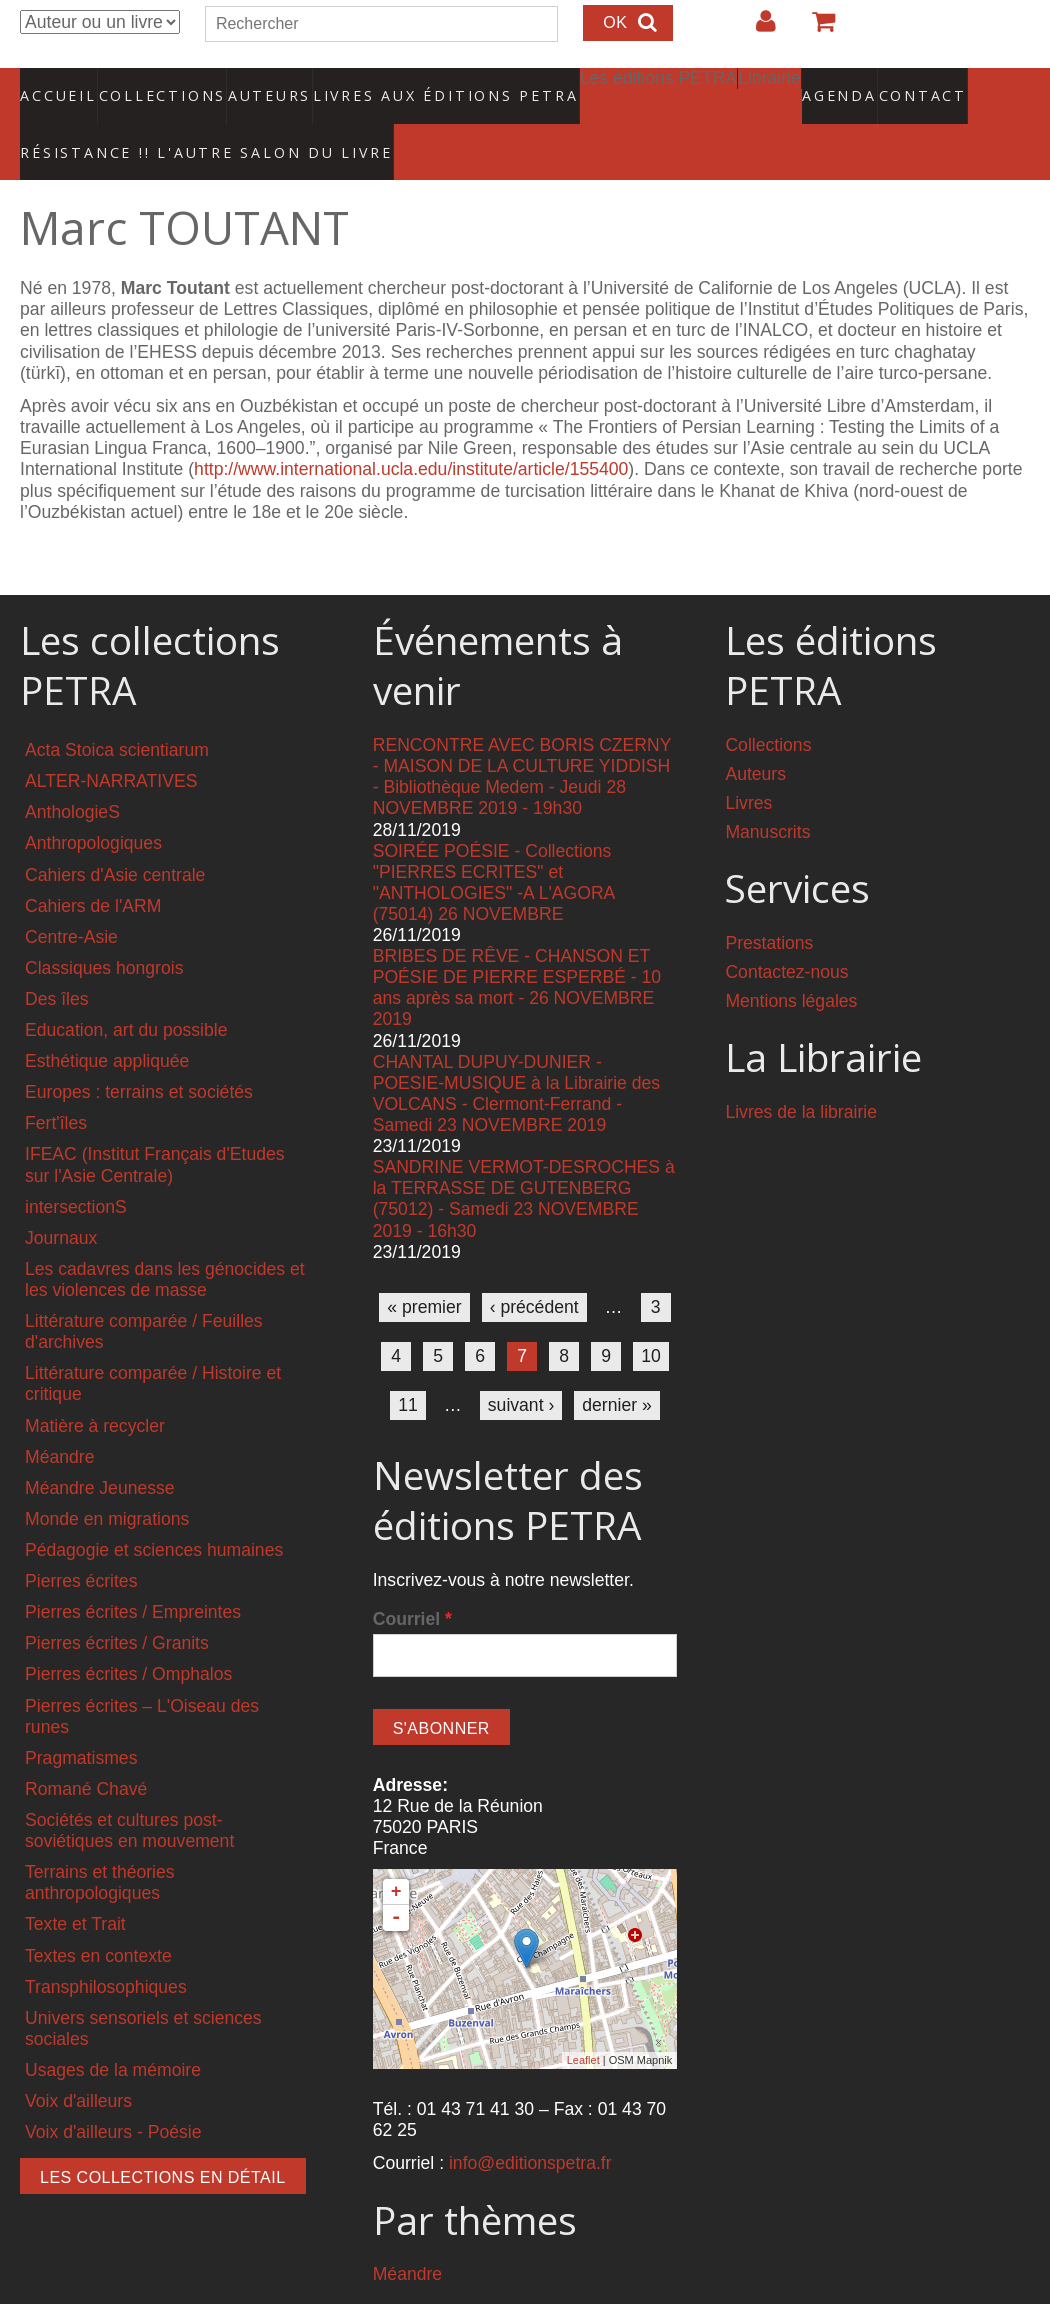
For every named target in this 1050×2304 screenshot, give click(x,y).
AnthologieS (72, 771)
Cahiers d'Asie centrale (115, 833)
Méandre (59, 1415)
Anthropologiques (93, 802)
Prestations (769, 902)
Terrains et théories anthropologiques (100, 1841)
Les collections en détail (163, 2136)
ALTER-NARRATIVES (111, 740)
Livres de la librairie (801, 1071)
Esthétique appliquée (107, 1020)
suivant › (521, 1364)
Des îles (57, 958)
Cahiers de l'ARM (93, 864)
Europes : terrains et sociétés (139, 1051)
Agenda (769, 85)
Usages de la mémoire (113, 2029)
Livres (748, 762)
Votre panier (815, 29)
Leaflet (583, 2019)
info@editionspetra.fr (530, 2122)
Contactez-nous (786, 931)
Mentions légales (791, 960)
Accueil (59, 85)
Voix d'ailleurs (78, 2060)
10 (651, 1315)
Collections (156, 85)
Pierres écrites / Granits (117, 1602)
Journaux (61, 1197)
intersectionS (76, 1165)
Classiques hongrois (104, 927)
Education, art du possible (126, 989)
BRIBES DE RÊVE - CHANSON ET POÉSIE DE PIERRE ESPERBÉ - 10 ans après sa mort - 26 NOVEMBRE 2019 (517, 946)
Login (756, 29)
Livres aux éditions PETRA (403, 85)
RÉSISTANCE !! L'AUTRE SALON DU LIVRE (159, 121)
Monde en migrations (107, 1478)
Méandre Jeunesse (100, 1447)
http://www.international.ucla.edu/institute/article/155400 (411, 428)
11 (408, 1364)
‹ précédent (534, 1266)
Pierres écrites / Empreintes (133, 1571)
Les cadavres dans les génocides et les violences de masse (165, 1238)
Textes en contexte (98, 1914)
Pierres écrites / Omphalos (128, 1633)
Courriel (412, 1578)
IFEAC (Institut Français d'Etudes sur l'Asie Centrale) (155, 1123)
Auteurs (256, 85)
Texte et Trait (75, 1883)
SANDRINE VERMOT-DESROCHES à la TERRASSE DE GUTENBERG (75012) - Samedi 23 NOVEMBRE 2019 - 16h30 (524, 1157)
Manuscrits (767, 791)
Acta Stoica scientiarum (117, 709)
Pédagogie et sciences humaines (154, 1509)
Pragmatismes (81, 1717)
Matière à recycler (95, 1384)
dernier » (616, 1364)
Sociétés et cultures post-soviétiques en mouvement (129, 1789)
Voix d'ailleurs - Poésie (113, 2091)
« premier (424, 1266)
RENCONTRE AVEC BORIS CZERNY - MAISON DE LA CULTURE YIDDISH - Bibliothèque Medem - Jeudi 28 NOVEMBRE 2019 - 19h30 (522, 735)
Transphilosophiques (106, 1945)
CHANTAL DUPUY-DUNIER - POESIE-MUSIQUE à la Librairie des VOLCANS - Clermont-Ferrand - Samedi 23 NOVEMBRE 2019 (516, 1051)
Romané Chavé (86, 1748)
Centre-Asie (71, 896)
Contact (852, 85)
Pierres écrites (81, 1540)
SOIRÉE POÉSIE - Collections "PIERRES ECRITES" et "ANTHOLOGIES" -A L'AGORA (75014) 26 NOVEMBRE (494, 840)
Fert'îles (56, 1082)
